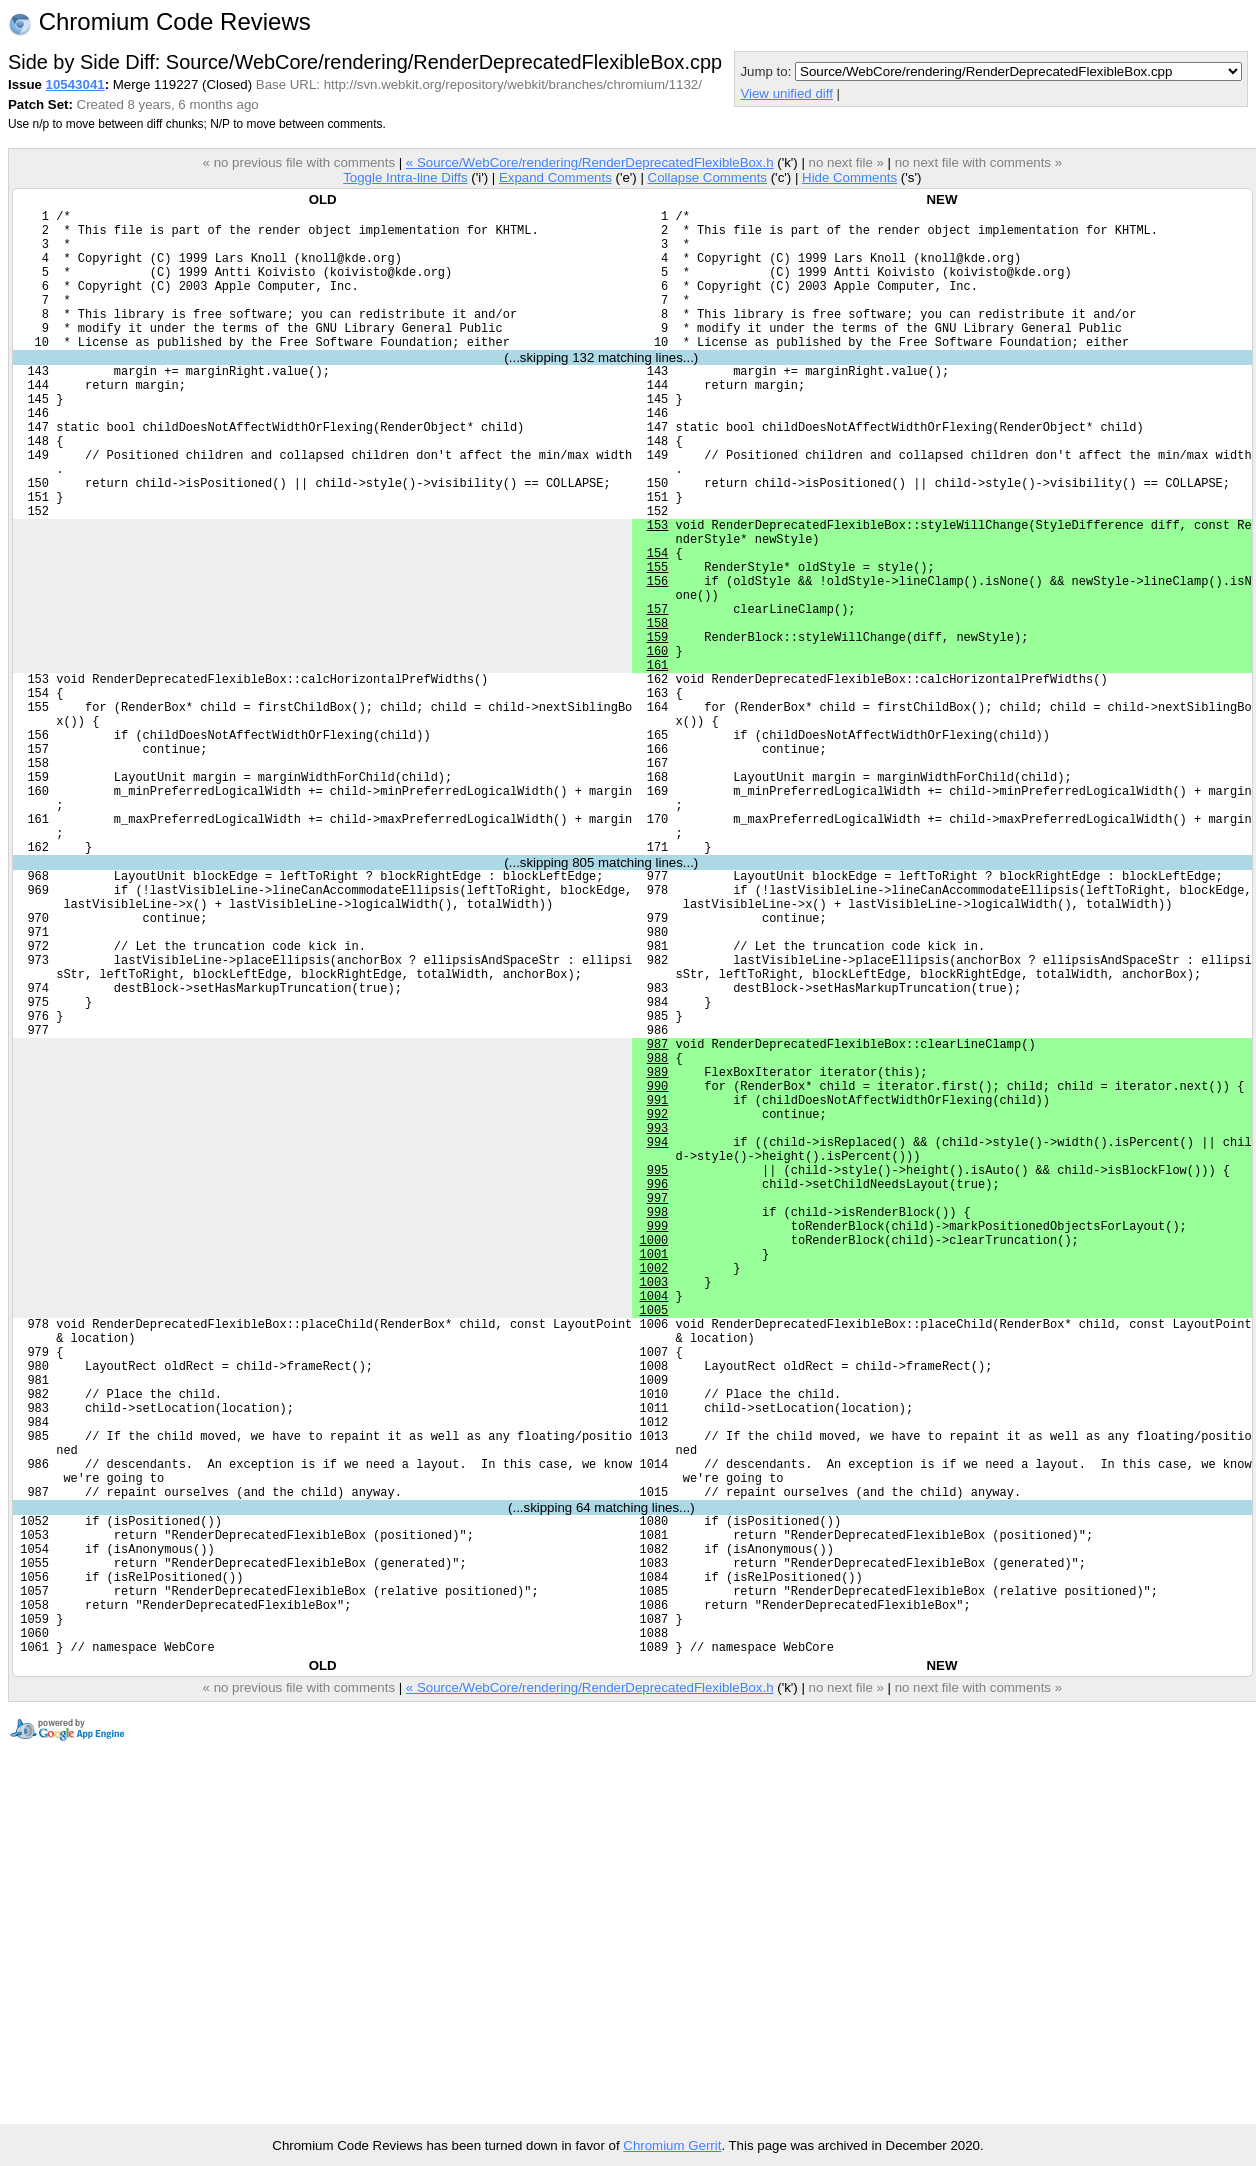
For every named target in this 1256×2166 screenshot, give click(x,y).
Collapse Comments (706, 177)
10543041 (75, 84)
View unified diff (786, 93)
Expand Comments (555, 177)
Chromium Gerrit (672, 2145)
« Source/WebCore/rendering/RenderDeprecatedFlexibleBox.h (590, 162)
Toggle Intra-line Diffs (405, 177)
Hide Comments (849, 177)
